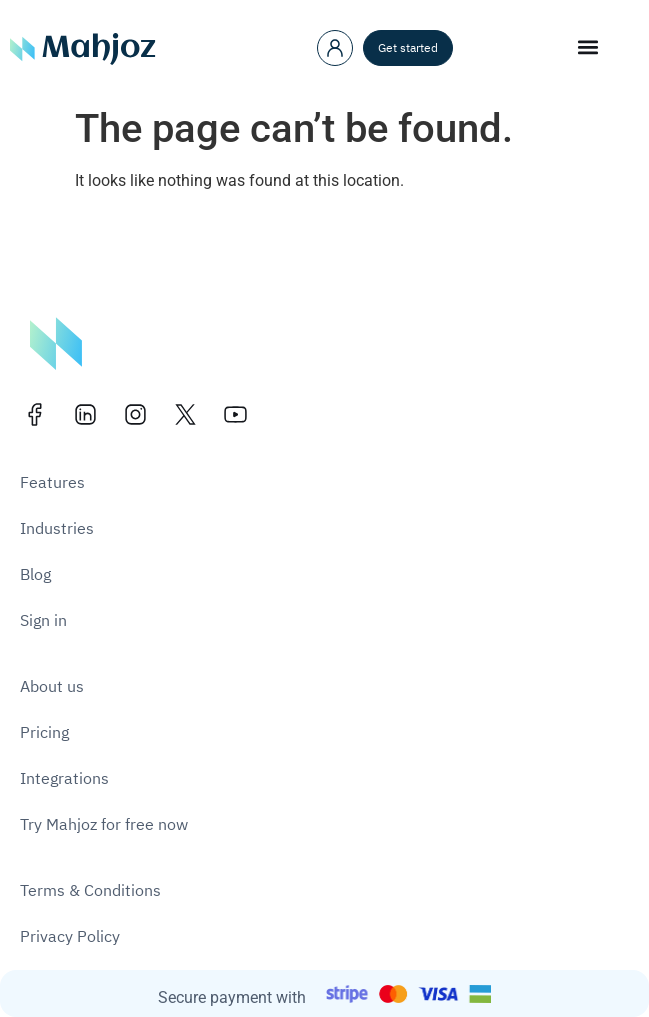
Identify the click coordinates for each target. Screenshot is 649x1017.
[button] (588, 46)
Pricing (44, 733)
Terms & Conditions (90, 891)
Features (52, 483)
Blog (35, 575)
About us (52, 687)
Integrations (64, 779)
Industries (57, 529)
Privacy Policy (70, 937)
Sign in (43, 621)
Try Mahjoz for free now (104, 825)
